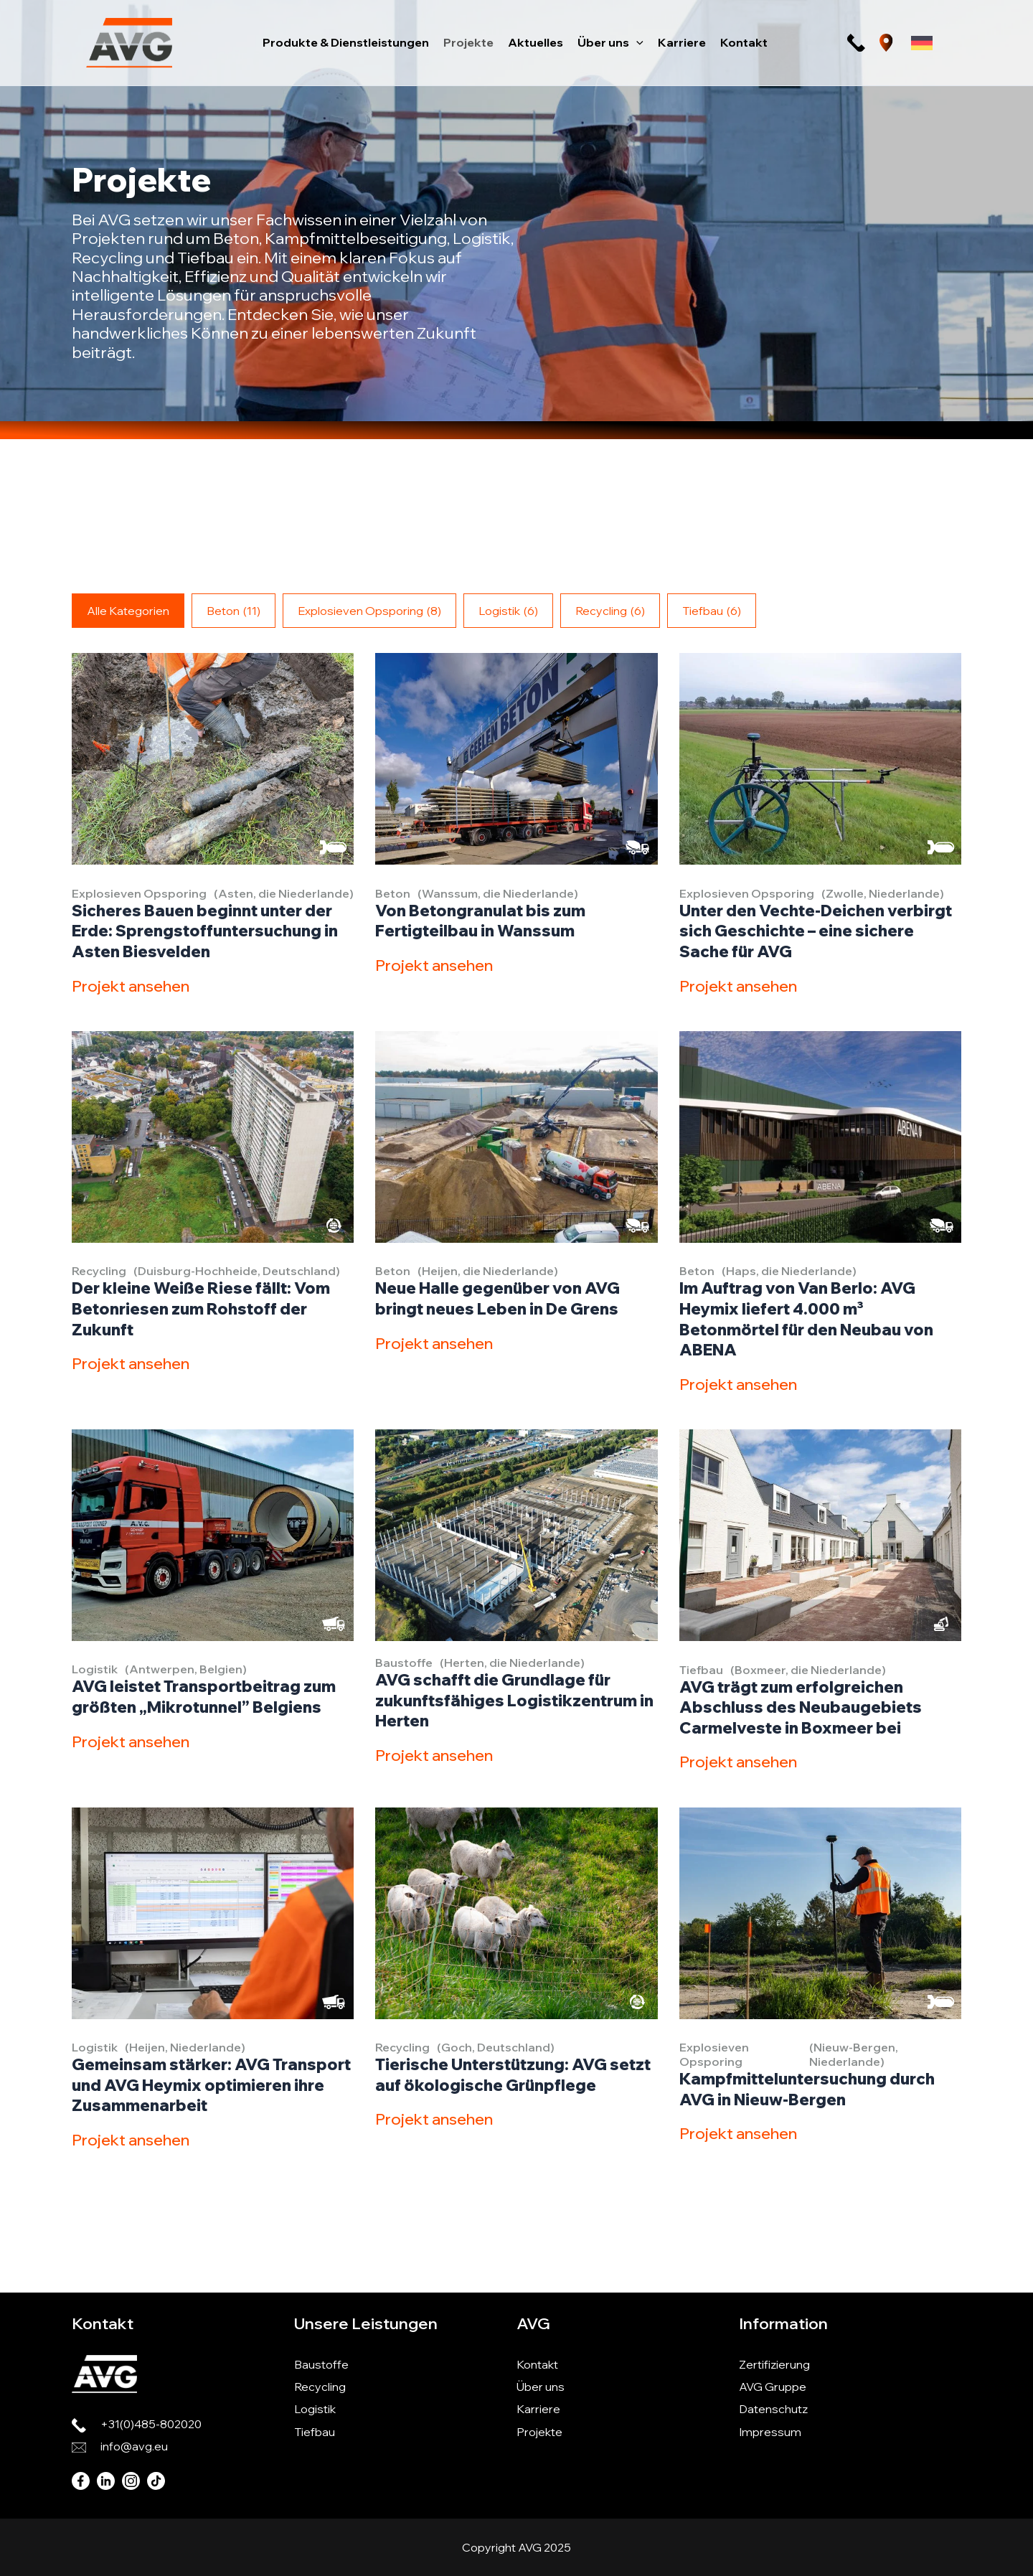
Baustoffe (321, 2364)
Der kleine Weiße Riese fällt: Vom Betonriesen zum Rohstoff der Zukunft (201, 1308)
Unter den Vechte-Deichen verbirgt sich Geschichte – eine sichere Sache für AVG (815, 931)
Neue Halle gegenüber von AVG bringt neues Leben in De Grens (497, 1298)
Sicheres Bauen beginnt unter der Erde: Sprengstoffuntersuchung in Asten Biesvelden (205, 931)
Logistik (508, 610)
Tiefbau (711, 610)
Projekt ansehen (130, 986)
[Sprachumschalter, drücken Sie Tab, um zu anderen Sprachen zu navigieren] (922, 43)
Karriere (538, 2409)
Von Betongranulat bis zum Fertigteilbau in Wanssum (480, 921)
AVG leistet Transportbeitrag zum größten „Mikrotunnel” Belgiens (204, 1696)
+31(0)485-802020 (151, 2424)
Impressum (770, 2432)
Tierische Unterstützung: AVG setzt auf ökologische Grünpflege (513, 2074)
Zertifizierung (774, 2364)
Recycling (610, 610)
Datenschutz (773, 2409)
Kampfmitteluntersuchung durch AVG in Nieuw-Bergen (807, 2089)
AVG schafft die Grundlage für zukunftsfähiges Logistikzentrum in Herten (514, 1700)
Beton (233, 610)
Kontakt (537, 2364)
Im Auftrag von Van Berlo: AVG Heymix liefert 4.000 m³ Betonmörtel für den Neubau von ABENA (806, 1319)
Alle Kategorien (128, 610)
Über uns (540, 2386)
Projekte (539, 2432)
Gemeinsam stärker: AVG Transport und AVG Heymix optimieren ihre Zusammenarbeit (211, 2084)
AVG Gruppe (772, 2386)
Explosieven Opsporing (369, 610)
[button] (636, 42)
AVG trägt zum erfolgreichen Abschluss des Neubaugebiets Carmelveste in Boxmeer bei (800, 1707)
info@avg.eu (134, 2446)
